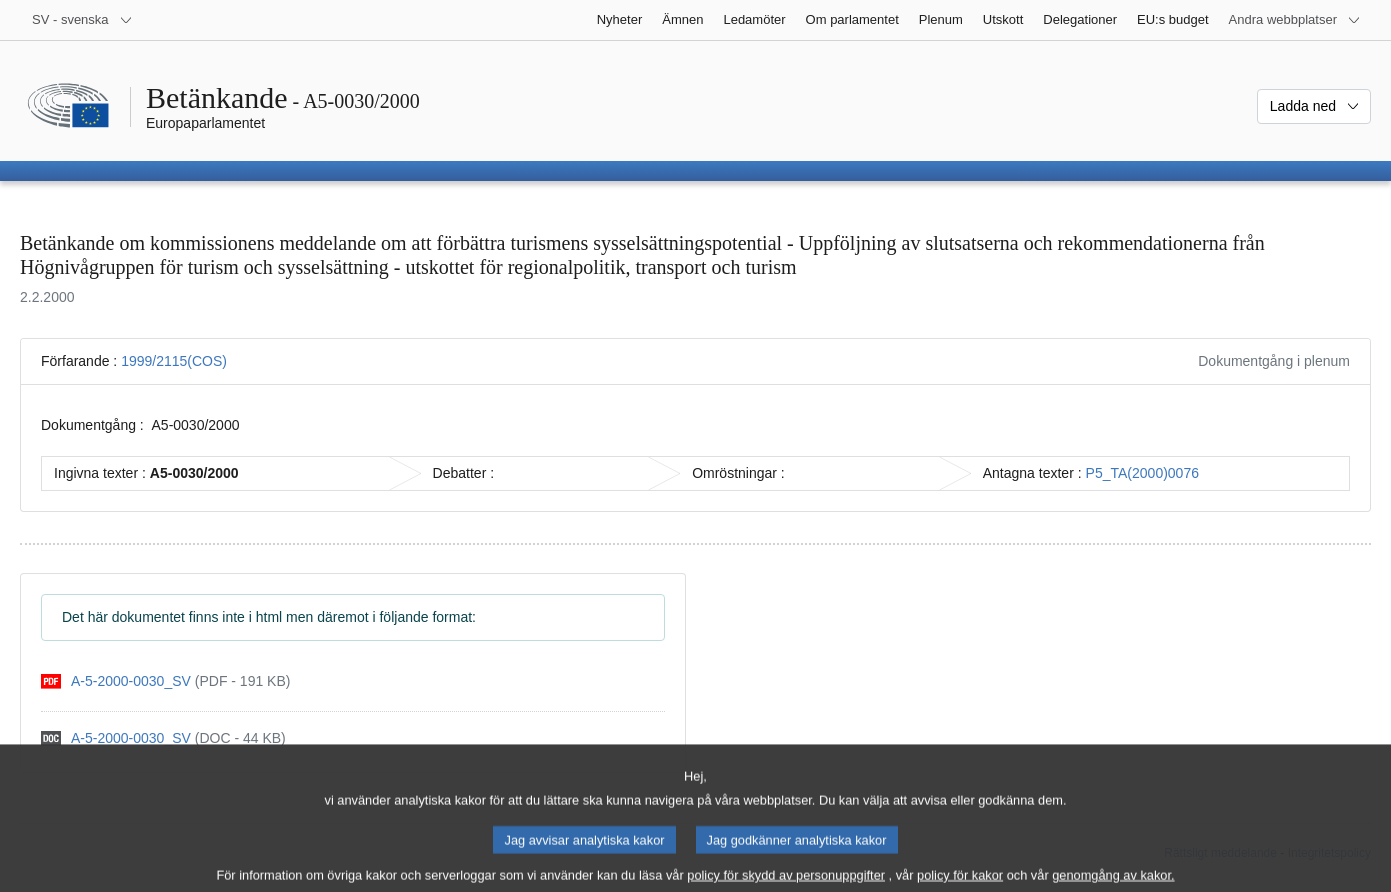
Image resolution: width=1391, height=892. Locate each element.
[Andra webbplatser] (1295, 20)
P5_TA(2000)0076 (1142, 473)
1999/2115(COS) (174, 361)
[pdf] (165, 681)
